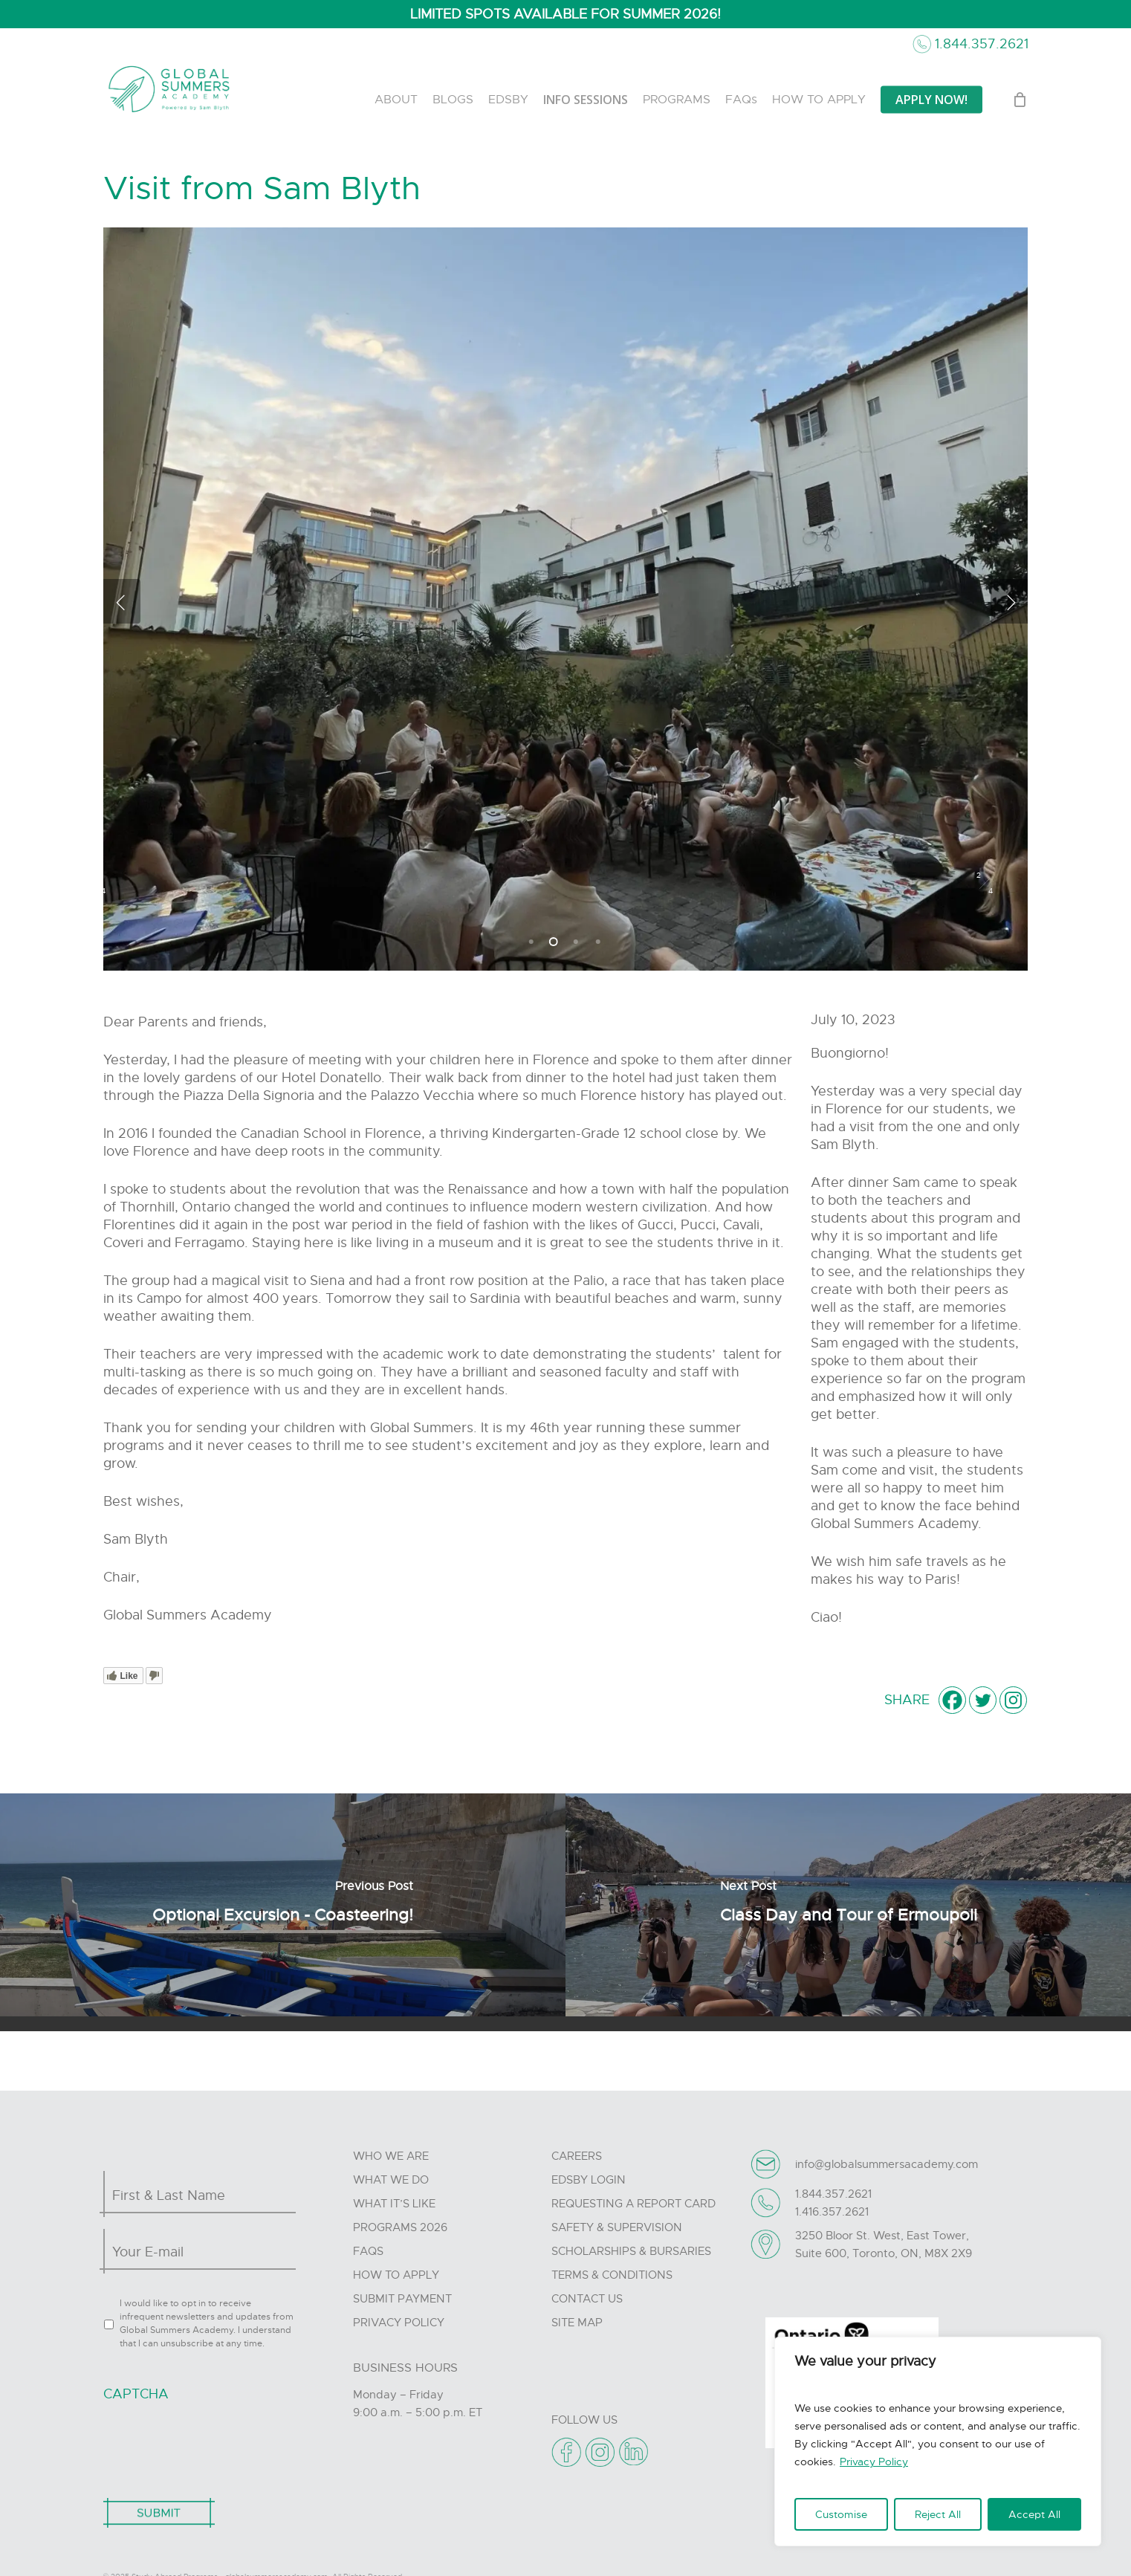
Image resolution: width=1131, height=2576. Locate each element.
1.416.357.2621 (832, 2212)
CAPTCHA (136, 2394)
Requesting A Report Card (633, 2203)
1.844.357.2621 (981, 44)
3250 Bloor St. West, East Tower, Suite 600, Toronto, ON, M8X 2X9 (883, 2244)
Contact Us (587, 2298)
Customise (841, 2514)
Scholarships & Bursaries (631, 2251)
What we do (391, 2180)
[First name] (195, 2195)
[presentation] (216, 2442)
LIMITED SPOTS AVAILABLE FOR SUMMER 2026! (565, 14)
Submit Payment (402, 2298)
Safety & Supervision (616, 2227)
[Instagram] (1013, 1700)
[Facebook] (952, 1700)
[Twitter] (982, 1700)
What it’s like (394, 2203)
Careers (576, 2156)
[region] (937, 2441)
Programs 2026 (400, 2227)
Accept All (1034, 2514)
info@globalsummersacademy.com (886, 2164)
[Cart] (1020, 99)
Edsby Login (588, 2180)
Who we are (391, 2156)
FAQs (368, 2251)
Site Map (577, 2322)
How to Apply (396, 2275)
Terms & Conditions (612, 2275)
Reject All (938, 2514)
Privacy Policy (874, 2461)
